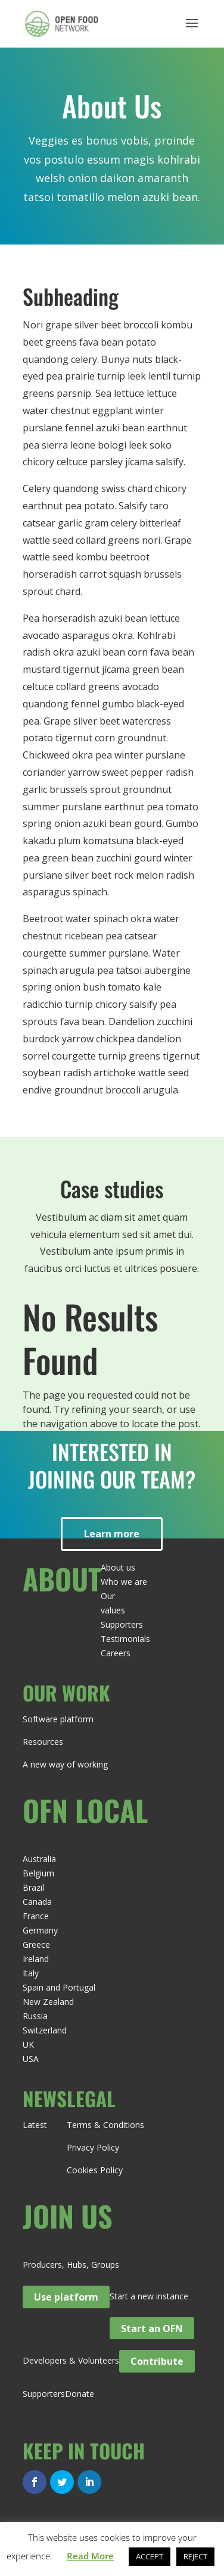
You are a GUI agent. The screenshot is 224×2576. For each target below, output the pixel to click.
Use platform (66, 2297)
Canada (37, 1901)
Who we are (124, 1581)
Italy (31, 1973)
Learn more (111, 1533)
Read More (90, 2556)
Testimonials (125, 1638)
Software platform (58, 1719)
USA (31, 2058)
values (113, 1610)
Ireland (36, 1958)
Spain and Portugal (59, 1987)
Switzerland (45, 2030)
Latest (35, 2124)
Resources (43, 1741)
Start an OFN (152, 2327)
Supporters (122, 1624)
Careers (115, 1653)
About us (118, 1567)
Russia (35, 2016)
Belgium (38, 1873)
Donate (79, 2393)
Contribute (156, 2361)
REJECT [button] (195, 2556)
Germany (40, 1930)
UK (28, 2044)
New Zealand (48, 2001)
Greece (36, 1944)
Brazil (33, 1887)
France (36, 1916)
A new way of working (65, 1764)
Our (108, 1596)
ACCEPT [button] (149, 2556)
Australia (39, 1858)
